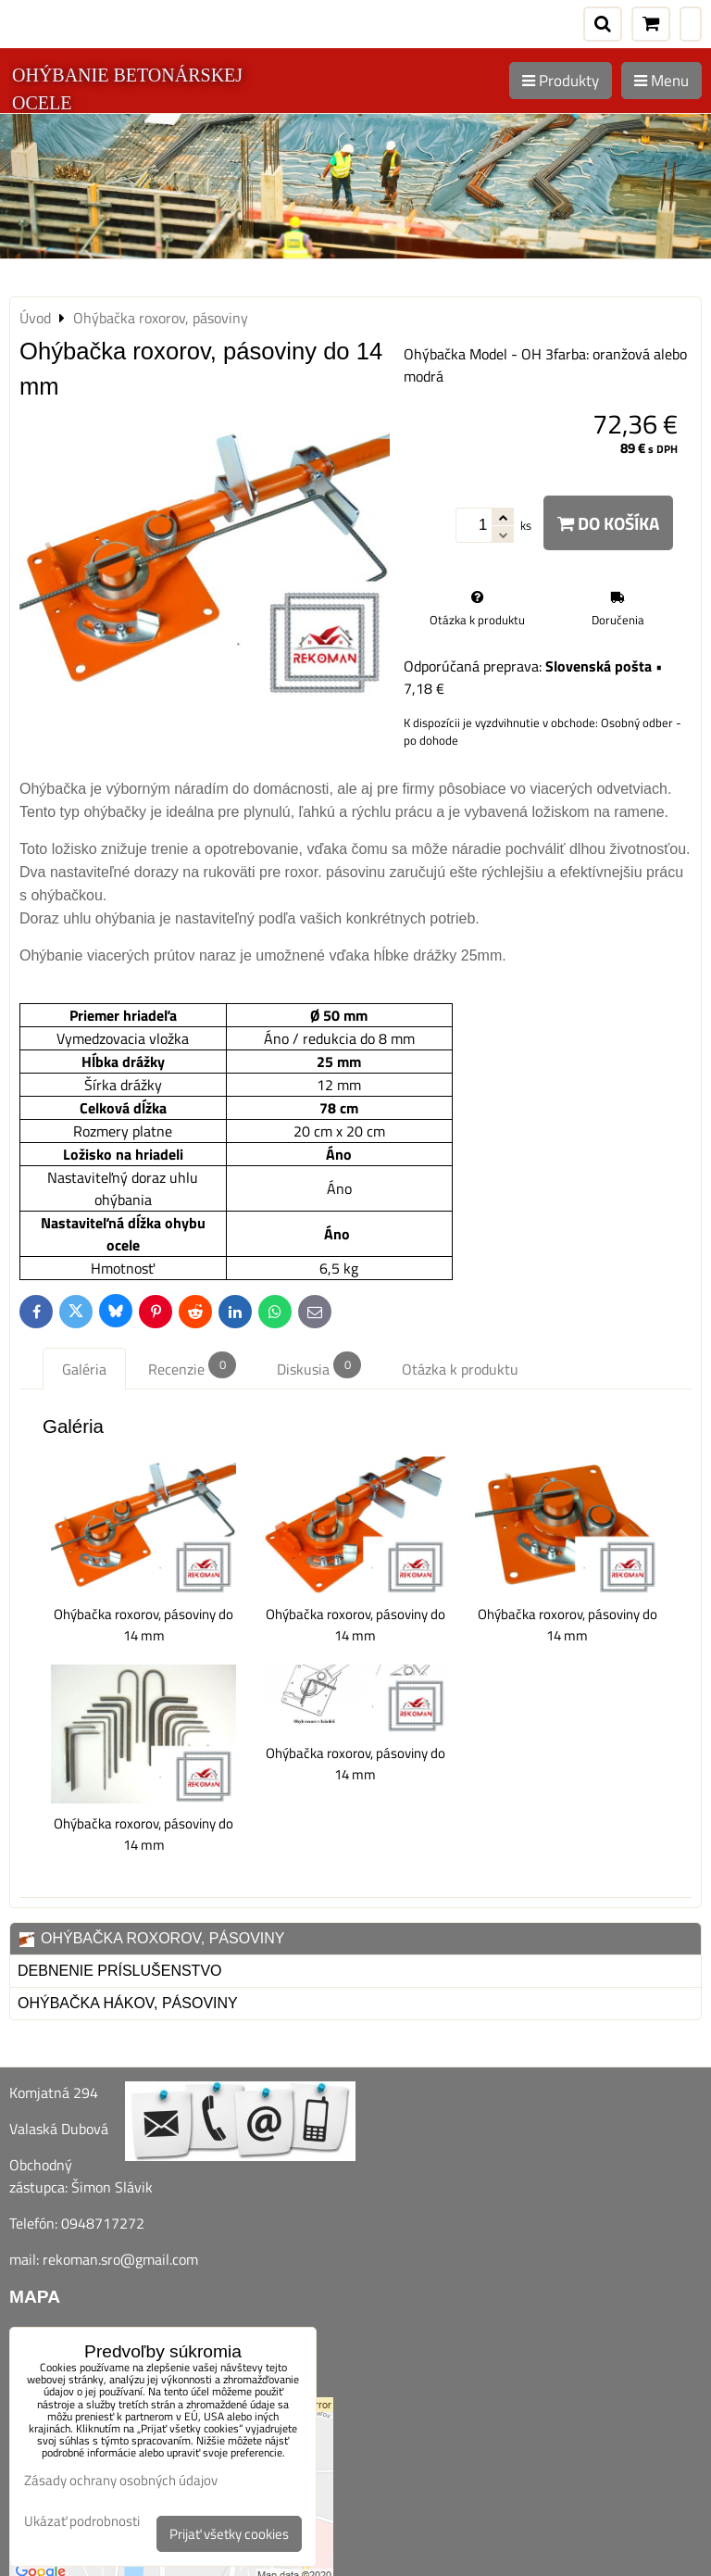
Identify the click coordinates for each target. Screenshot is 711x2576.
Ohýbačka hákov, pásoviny (128, 2003)
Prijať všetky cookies (229, 2534)
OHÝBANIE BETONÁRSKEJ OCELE (127, 89)
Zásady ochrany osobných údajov (121, 2480)
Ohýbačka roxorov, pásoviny (151, 1938)
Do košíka (608, 522)
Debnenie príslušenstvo (120, 1971)
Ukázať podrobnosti (82, 2522)
